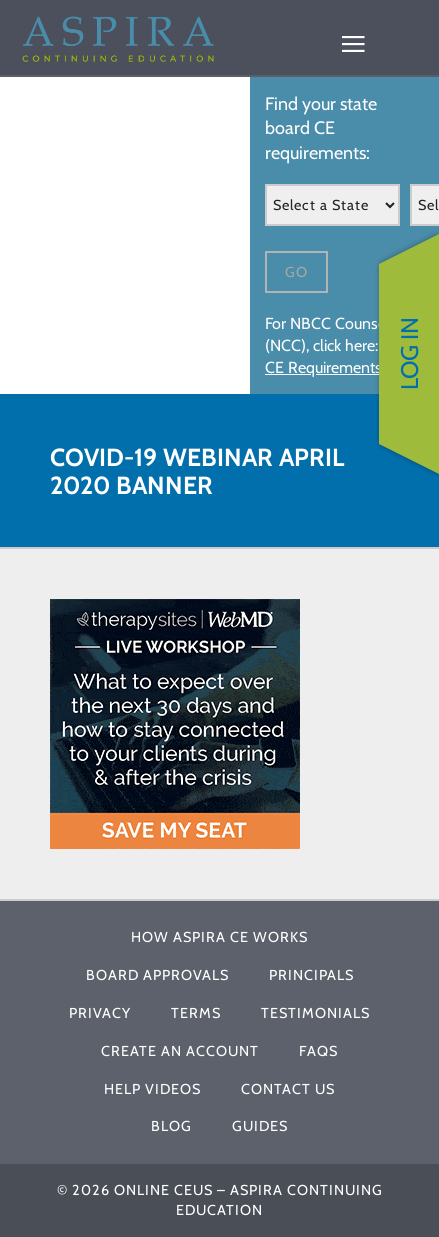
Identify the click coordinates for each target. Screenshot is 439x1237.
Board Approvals (157, 975)
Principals (311, 975)
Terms (196, 1013)
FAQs (318, 1051)
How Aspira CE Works (219, 937)
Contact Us (288, 1089)
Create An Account (180, 1051)
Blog (171, 1126)
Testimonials (315, 1013)
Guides (260, 1126)
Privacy (100, 1013)
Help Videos (152, 1089)
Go (296, 272)
